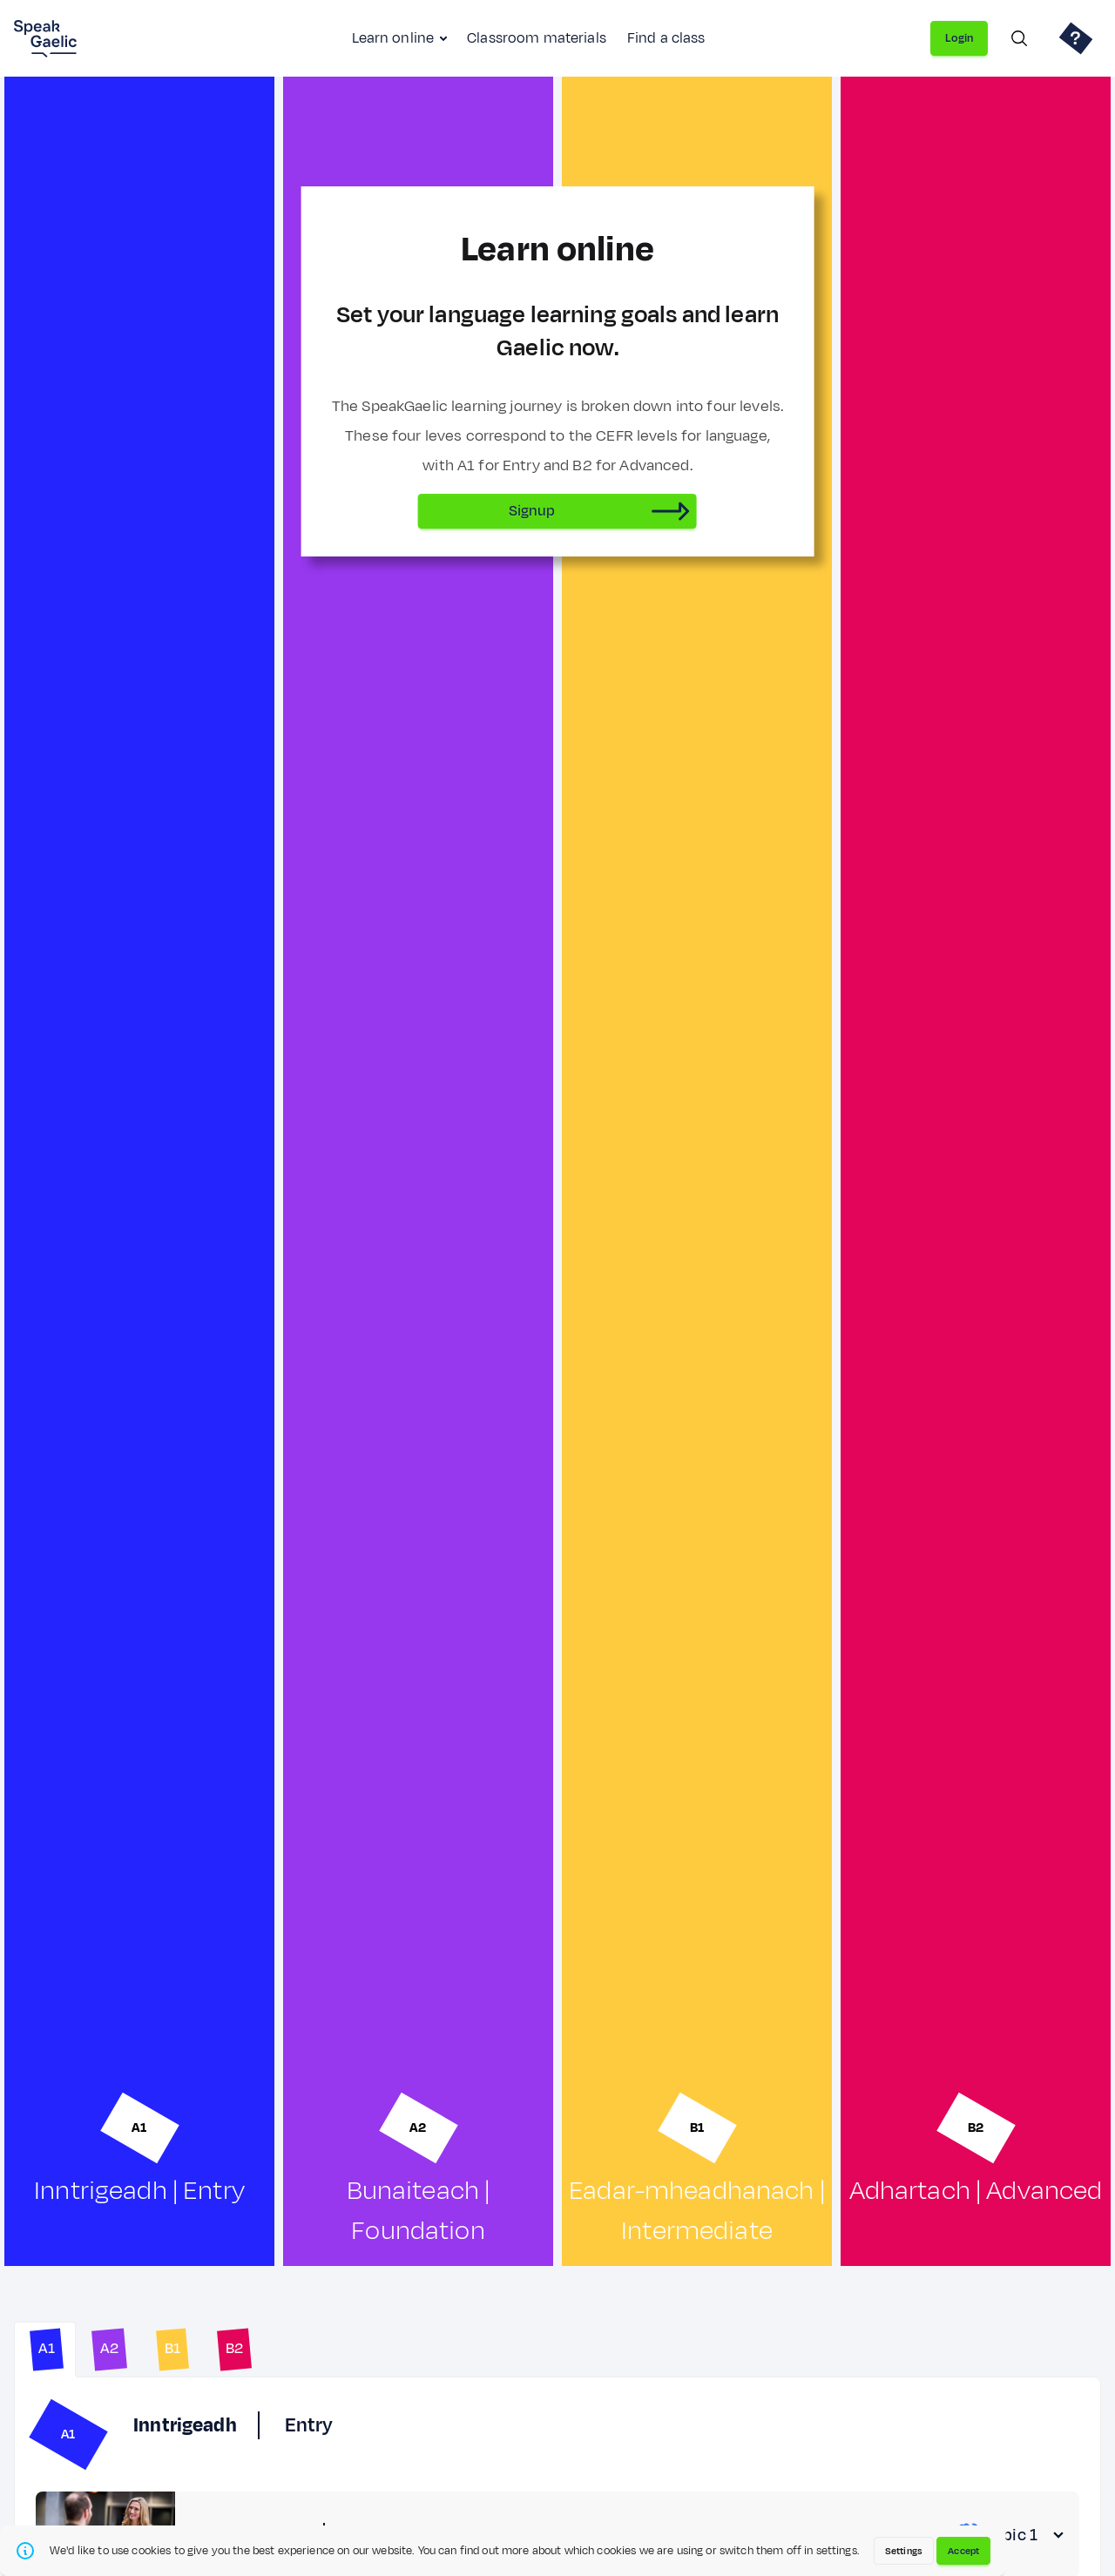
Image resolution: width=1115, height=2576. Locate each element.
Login (959, 38)
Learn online (393, 38)
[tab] (45, 2349)
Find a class (666, 38)
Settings (903, 2551)
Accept (963, 2551)
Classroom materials (536, 38)
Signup (532, 511)
